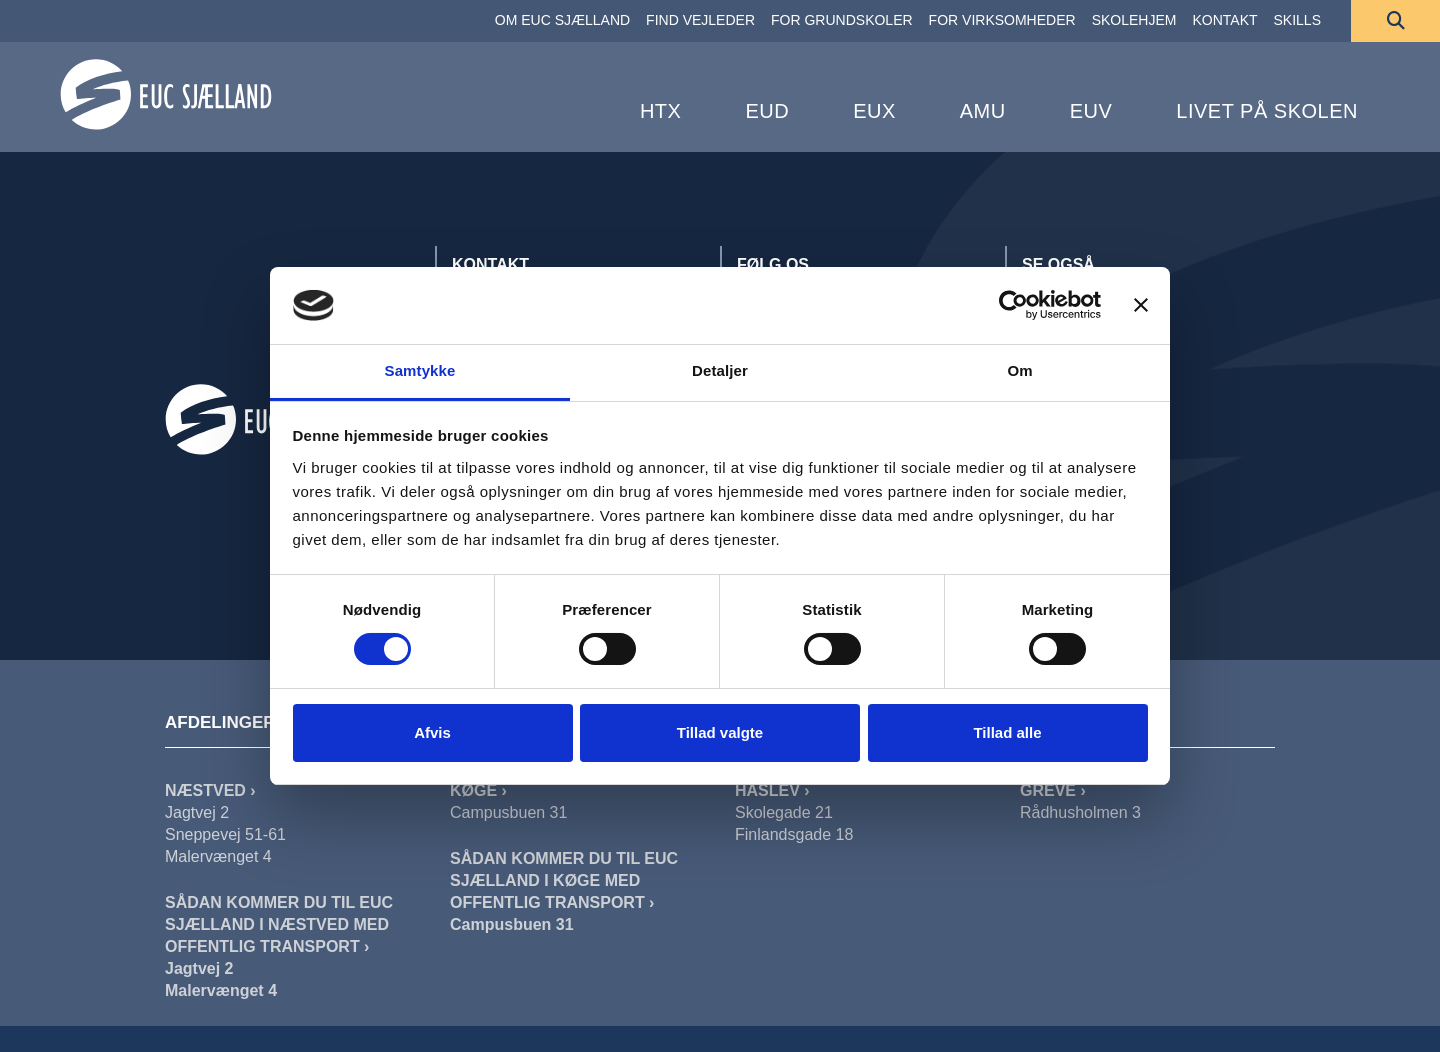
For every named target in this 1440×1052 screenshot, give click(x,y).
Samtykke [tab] (420, 370)
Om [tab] (1019, 370)
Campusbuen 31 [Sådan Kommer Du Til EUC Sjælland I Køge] (512, 924)
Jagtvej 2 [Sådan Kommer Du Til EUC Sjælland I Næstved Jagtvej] (199, 968)
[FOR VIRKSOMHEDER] (1002, 21)
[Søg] (1395, 21)
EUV (1091, 111)
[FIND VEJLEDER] (700, 21)
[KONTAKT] (1224, 21)
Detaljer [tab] (720, 370)
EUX (874, 111)
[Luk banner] (1141, 305)
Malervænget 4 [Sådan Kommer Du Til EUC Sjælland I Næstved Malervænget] (221, 990)
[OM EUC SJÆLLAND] (562, 21)
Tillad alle (1007, 732)
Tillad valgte (720, 732)
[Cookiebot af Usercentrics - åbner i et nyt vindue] (1013, 305)
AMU (983, 111)
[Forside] (166, 94)
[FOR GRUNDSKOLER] (842, 21)
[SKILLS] (1297, 21)
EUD (767, 111)
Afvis (432, 732)
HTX (661, 111)
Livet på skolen (1267, 111)
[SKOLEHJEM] (1134, 21)
